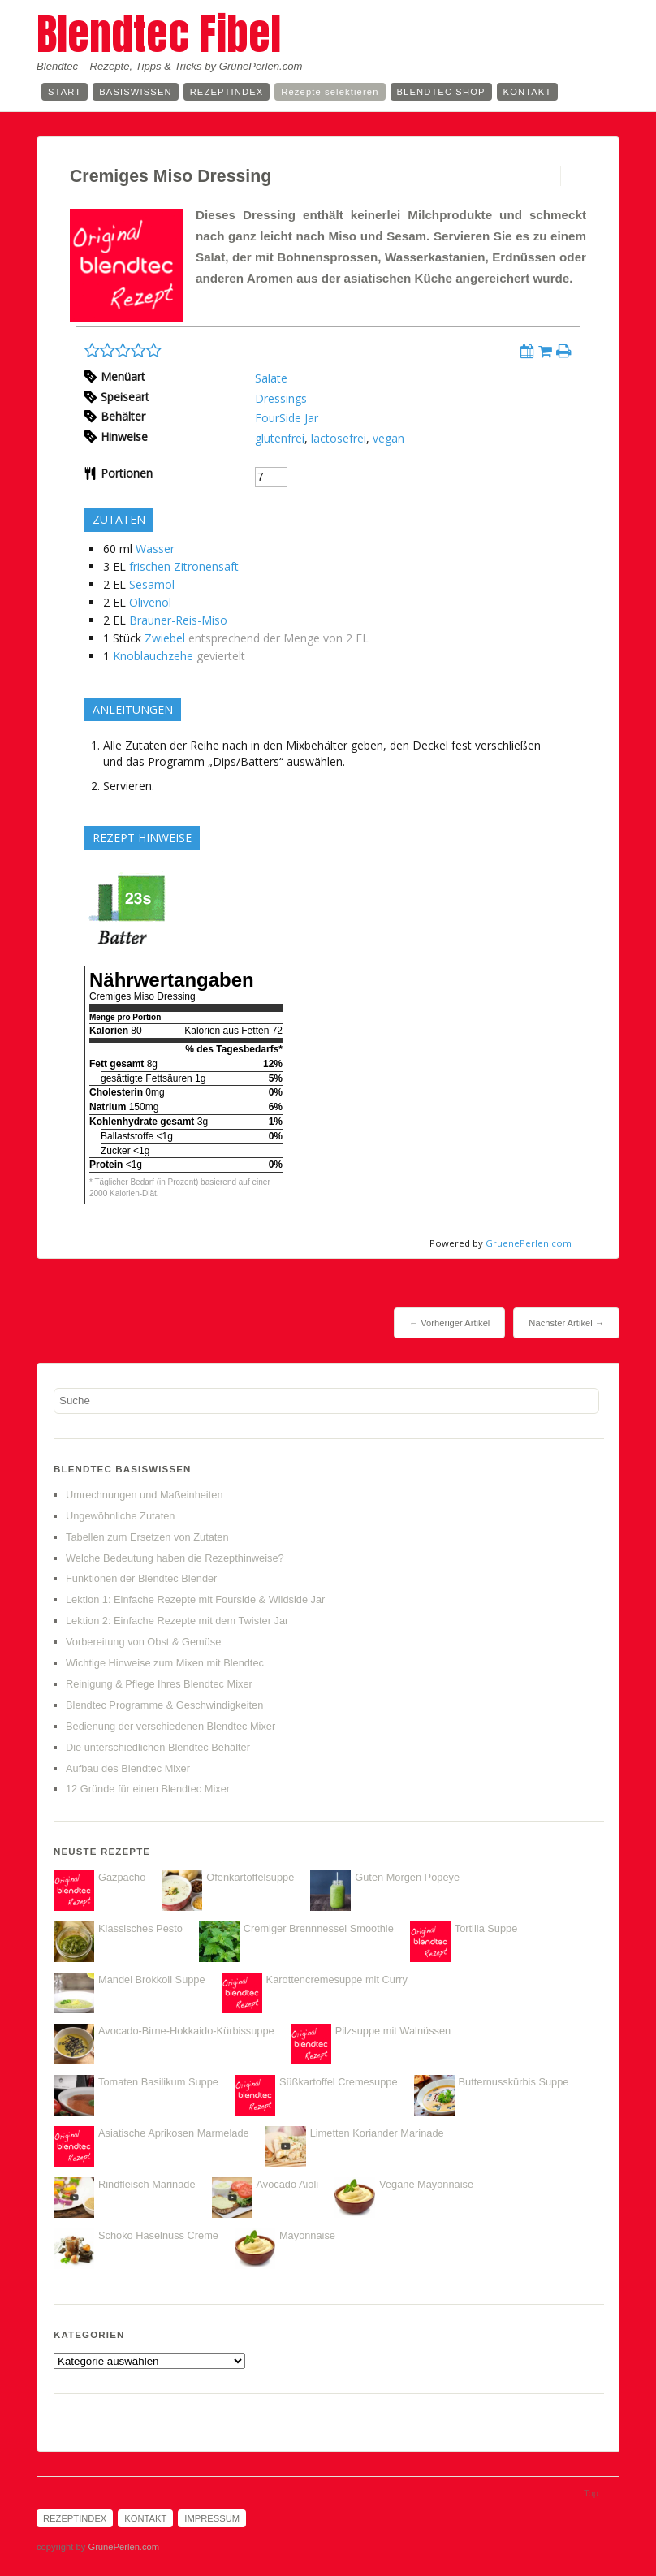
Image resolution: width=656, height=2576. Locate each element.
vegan (388, 438)
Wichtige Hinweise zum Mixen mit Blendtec (165, 1663)
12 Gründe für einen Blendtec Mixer (148, 1789)
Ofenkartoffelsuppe (250, 1877)
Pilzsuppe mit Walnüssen (393, 2031)
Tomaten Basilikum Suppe (158, 2082)
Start (64, 92)
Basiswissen (135, 92)
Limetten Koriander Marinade (377, 2133)
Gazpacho (121, 1877)
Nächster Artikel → (566, 1323)
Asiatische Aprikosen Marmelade (173, 2133)
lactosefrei (338, 438)
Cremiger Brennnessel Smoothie (319, 1928)
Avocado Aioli (288, 2184)
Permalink (546, 176)
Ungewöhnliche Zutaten (120, 1516)
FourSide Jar (286, 418)
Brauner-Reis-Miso (178, 620)
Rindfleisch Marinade (147, 2184)
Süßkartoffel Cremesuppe (338, 2082)
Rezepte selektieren (329, 92)
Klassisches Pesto (140, 1928)
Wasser (155, 548)
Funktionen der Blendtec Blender (141, 1578)
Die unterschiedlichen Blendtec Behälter (158, 1747)
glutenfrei (279, 438)
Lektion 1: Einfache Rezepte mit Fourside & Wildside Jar (195, 1599)
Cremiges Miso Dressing (170, 176)
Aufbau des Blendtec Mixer (128, 1768)
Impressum (212, 2518)
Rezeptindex (227, 92)
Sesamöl (152, 584)
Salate (271, 378)
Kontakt (527, 92)
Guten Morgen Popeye (407, 1877)
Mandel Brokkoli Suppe (151, 1979)
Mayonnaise (307, 2235)
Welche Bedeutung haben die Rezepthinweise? (175, 1558)
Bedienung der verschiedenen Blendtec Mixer (170, 1726)
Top (591, 2493)
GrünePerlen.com (123, 2547)
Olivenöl (150, 602)
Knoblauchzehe (153, 655)
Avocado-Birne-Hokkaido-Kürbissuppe (186, 2031)
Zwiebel (165, 638)
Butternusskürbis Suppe (514, 2082)
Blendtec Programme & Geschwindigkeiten (164, 1705)
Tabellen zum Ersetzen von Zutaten (147, 1537)
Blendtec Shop (441, 92)
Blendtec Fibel (159, 34)
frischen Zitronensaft (184, 566)
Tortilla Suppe (486, 1928)
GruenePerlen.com (529, 1243)
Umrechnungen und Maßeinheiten (144, 1495)
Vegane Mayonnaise (426, 2184)
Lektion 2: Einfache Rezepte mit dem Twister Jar (177, 1620)
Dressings (281, 398)
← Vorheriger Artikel (449, 1323)
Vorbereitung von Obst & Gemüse (143, 1642)
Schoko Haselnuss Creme (158, 2235)
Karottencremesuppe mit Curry (337, 1979)
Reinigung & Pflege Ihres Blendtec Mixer (159, 1684)
